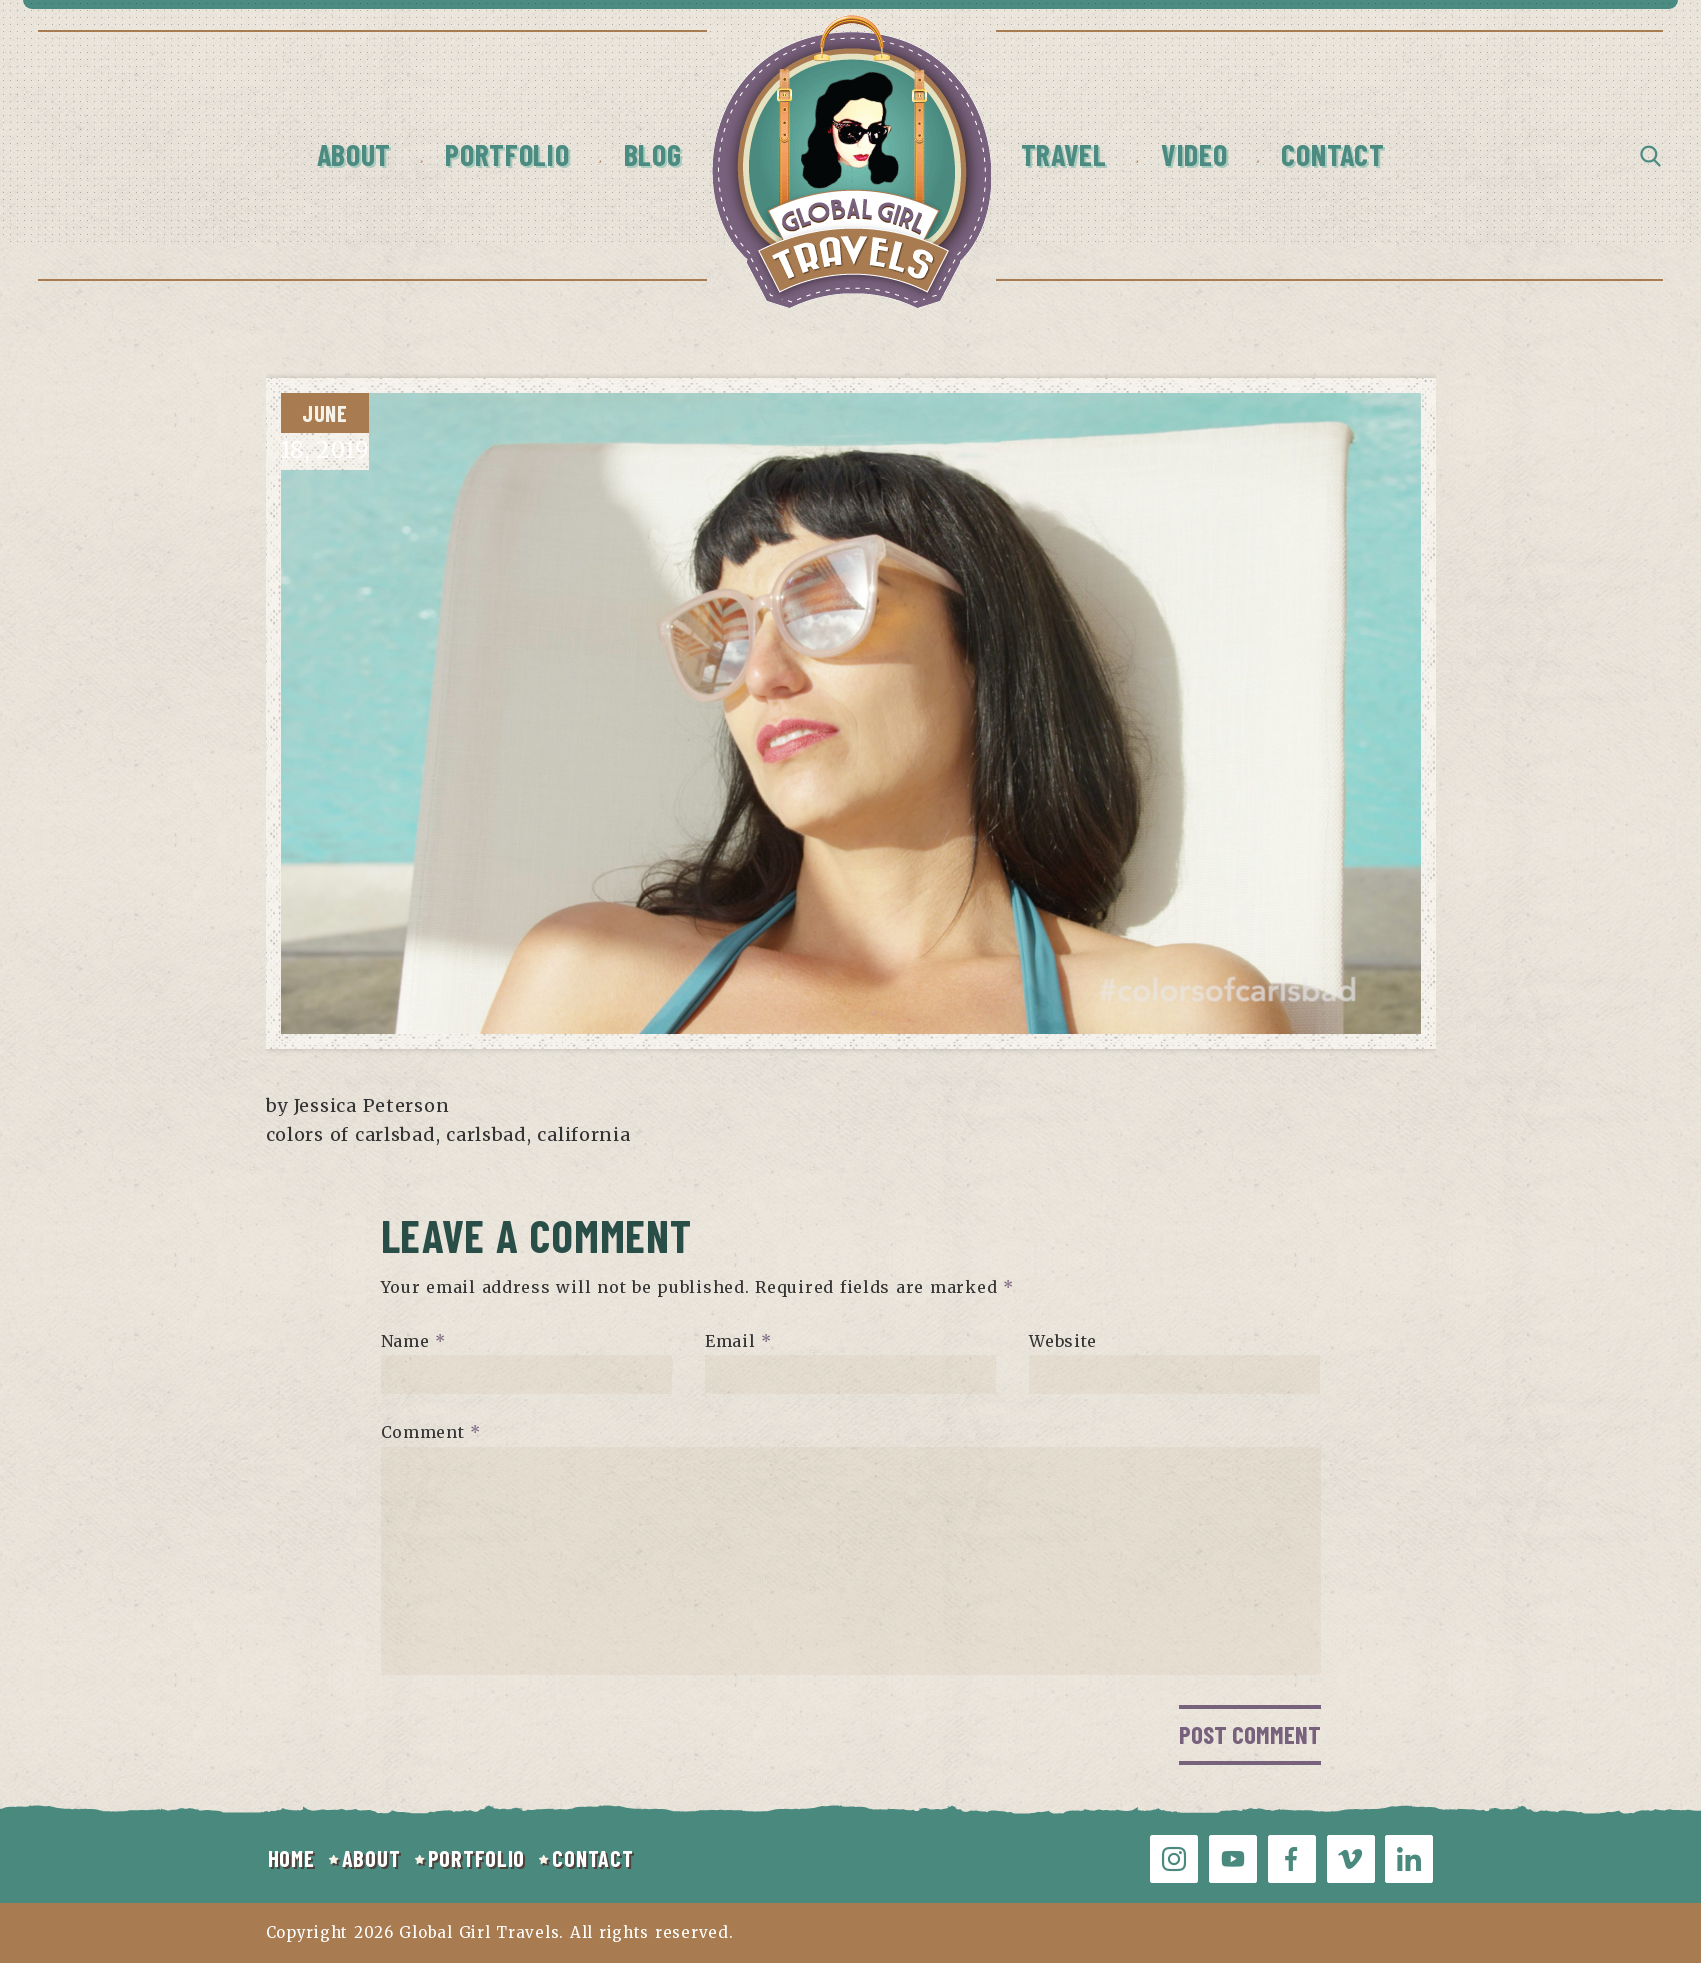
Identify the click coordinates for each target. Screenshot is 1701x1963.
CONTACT (592, 1858)
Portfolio (507, 154)
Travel (1064, 154)
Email (738, 1340)
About (354, 154)
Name (413, 1340)
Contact (1332, 154)
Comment (431, 1432)
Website (1063, 1340)
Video (1194, 154)
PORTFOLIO (476, 1858)
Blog (653, 154)
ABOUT (371, 1858)
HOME (291, 1858)
